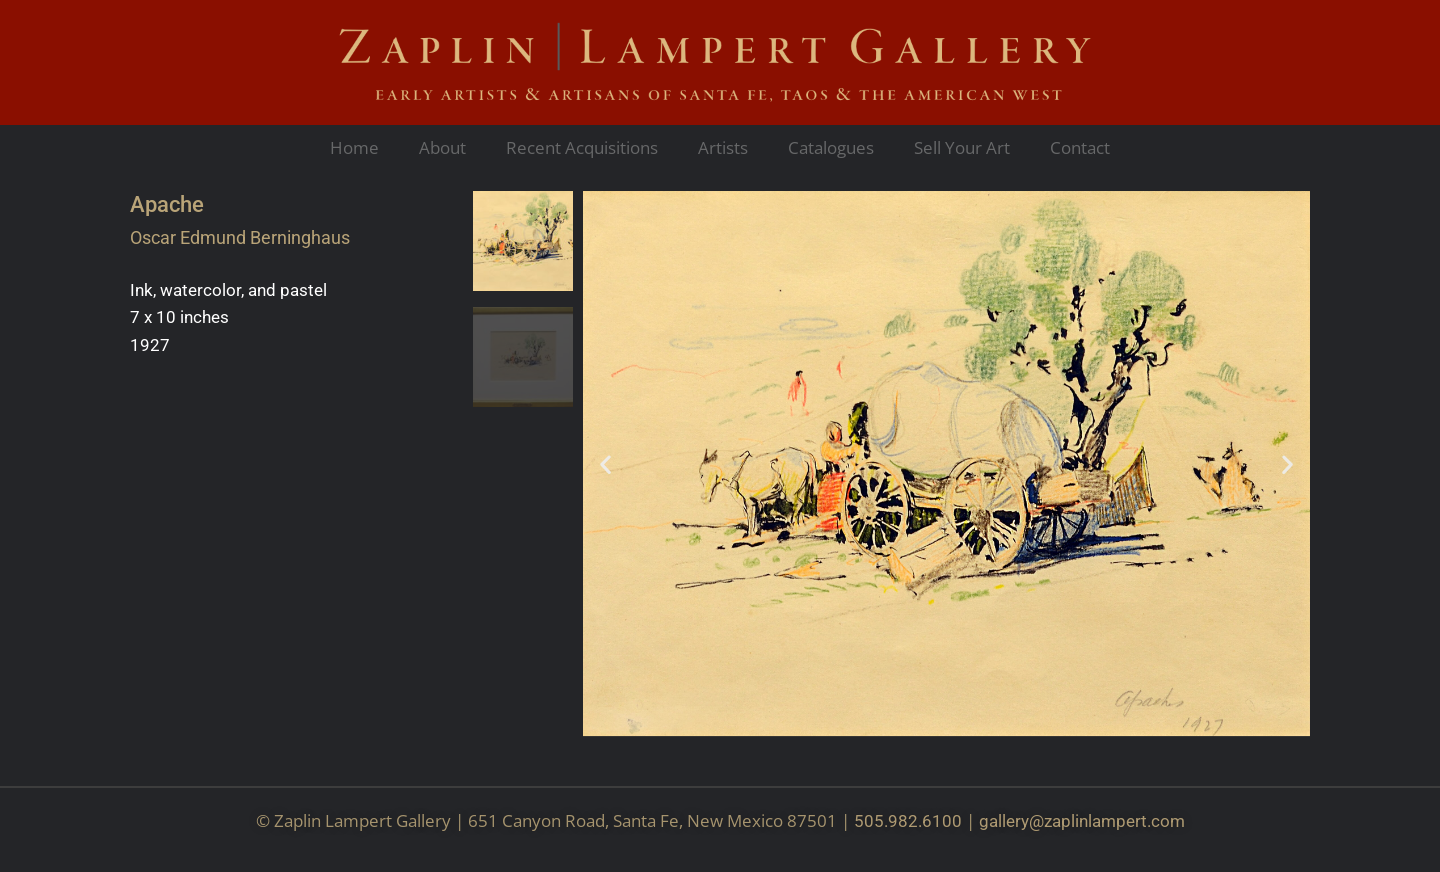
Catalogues (831, 147)
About (442, 147)
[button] (605, 463)
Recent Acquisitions (582, 147)
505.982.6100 (908, 821)
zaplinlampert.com (1114, 821)
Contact (1080, 147)
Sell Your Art (962, 147)
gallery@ (1011, 821)
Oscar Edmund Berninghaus (240, 237)
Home (354, 147)
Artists (723, 147)
